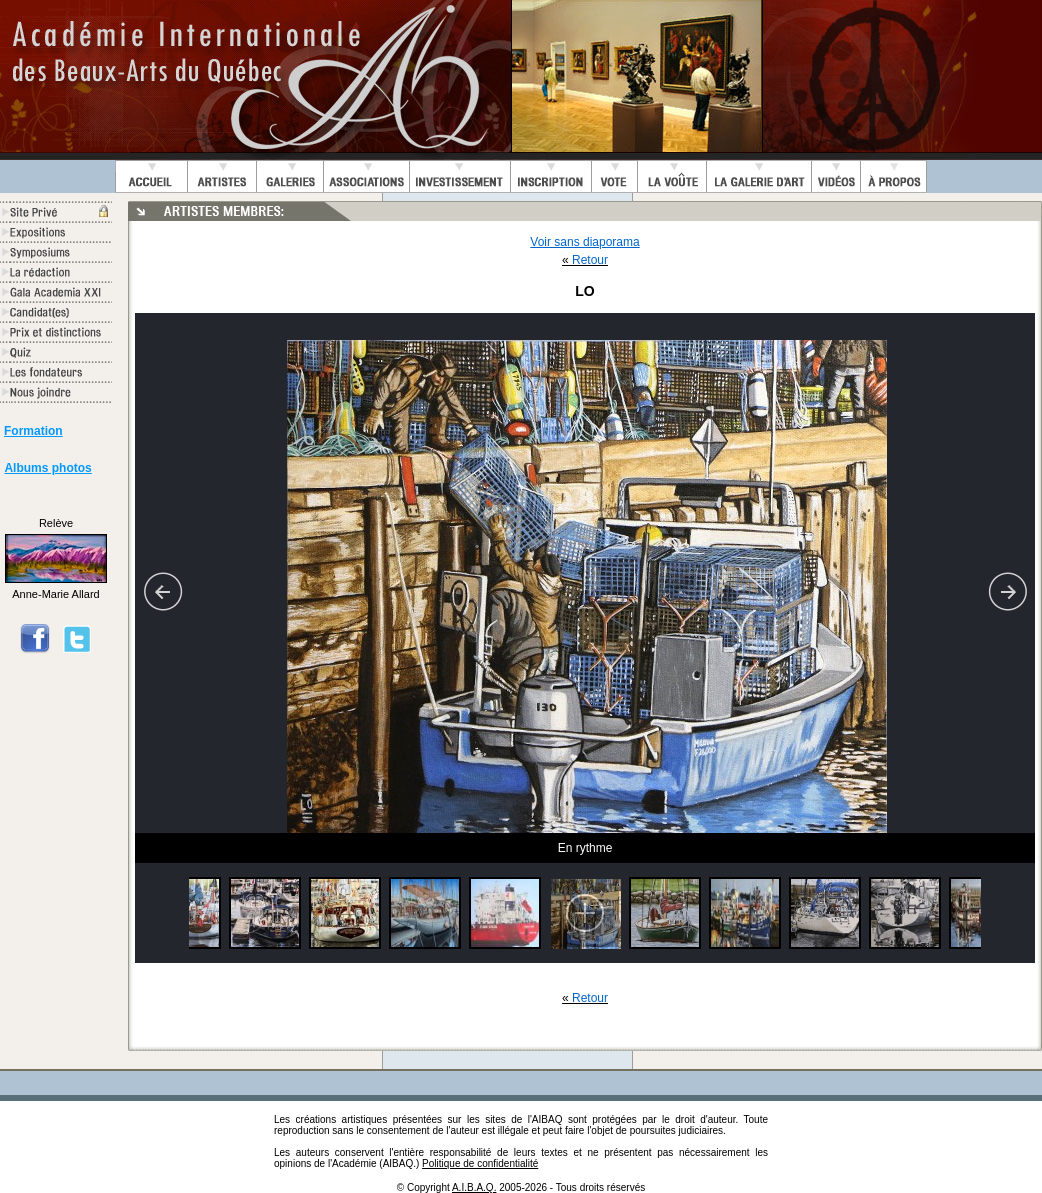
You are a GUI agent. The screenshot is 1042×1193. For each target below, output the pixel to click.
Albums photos (47, 468)
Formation (33, 431)
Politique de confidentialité (480, 1163)
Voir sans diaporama (584, 242)
